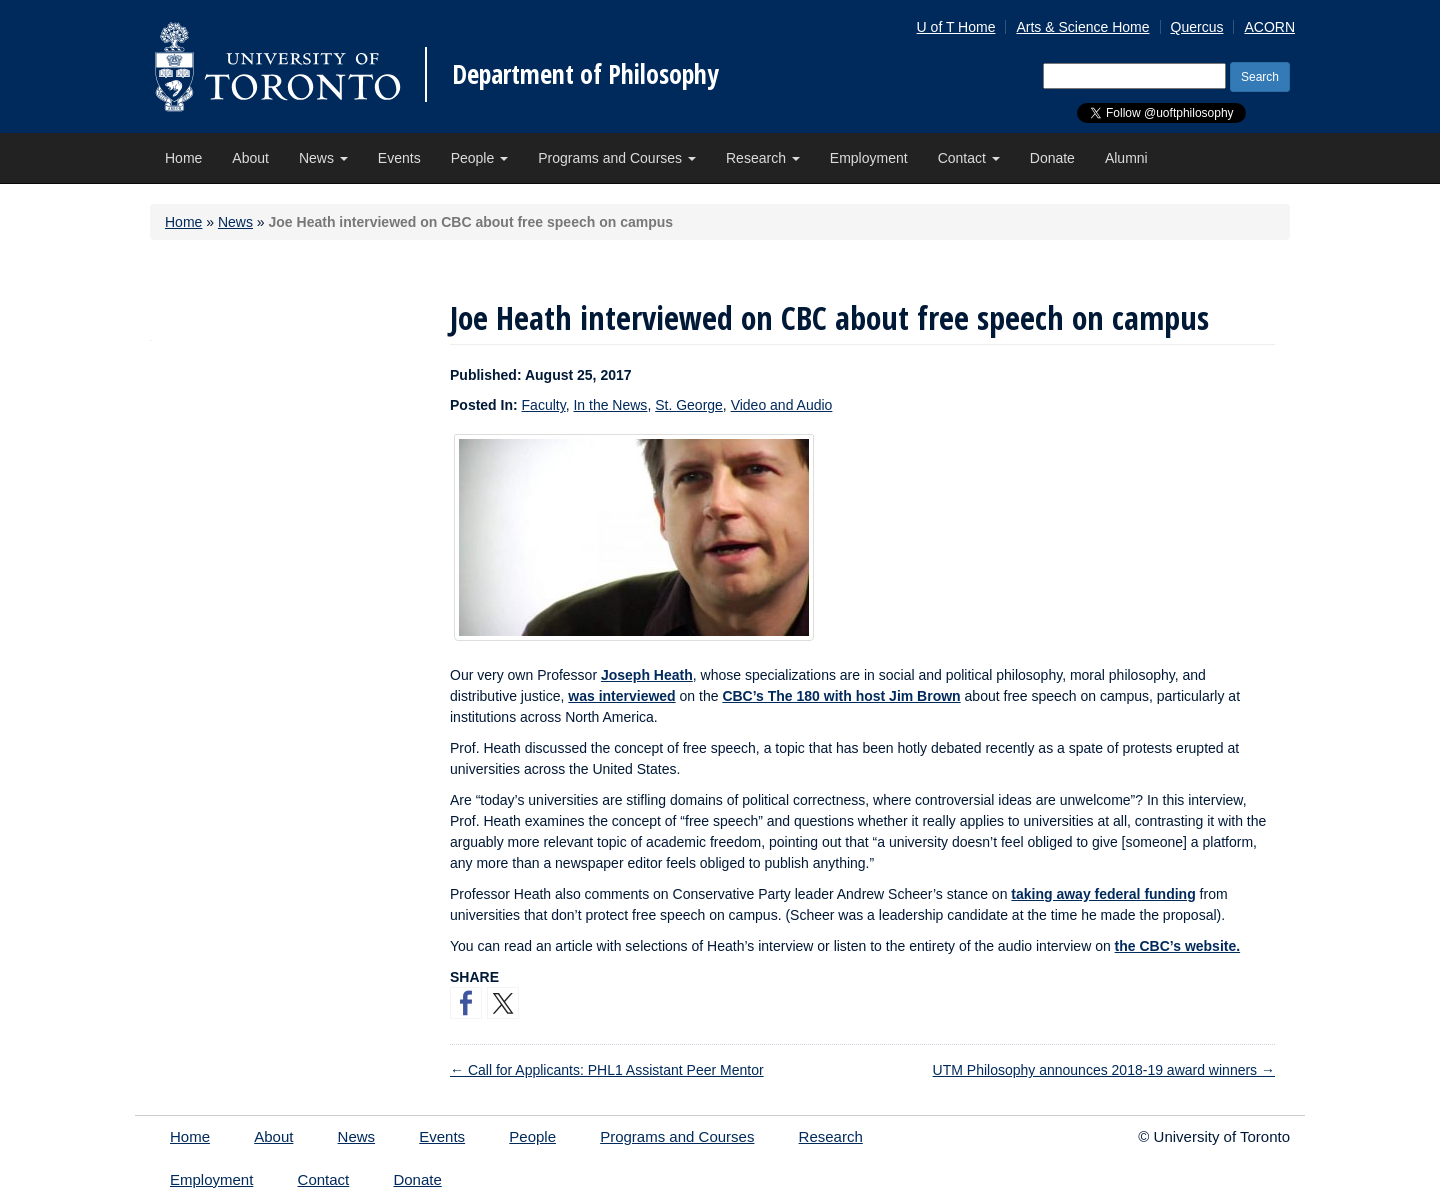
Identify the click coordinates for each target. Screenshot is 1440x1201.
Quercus (1197, 27)
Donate (1052, 158)
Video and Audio (782, 405)
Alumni (1126, 158)
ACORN (1269, 27)
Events (399, 158)
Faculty (544, 405)
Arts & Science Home (1082, 27)
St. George (689, 405)
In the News (610, 405)
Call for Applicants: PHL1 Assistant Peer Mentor (607, 1070)
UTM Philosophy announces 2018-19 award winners (1104, 1070)
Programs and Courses (617, 158)
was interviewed (621, 696)
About (250, 158)
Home (183, 158)
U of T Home (956, 27)
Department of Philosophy (585, 74)
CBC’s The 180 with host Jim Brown (841, 696)
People (479, 158)
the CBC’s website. (1178, 946)
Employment (869, 158)
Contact (969, 158)
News (323, 158)
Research (763, 158)
